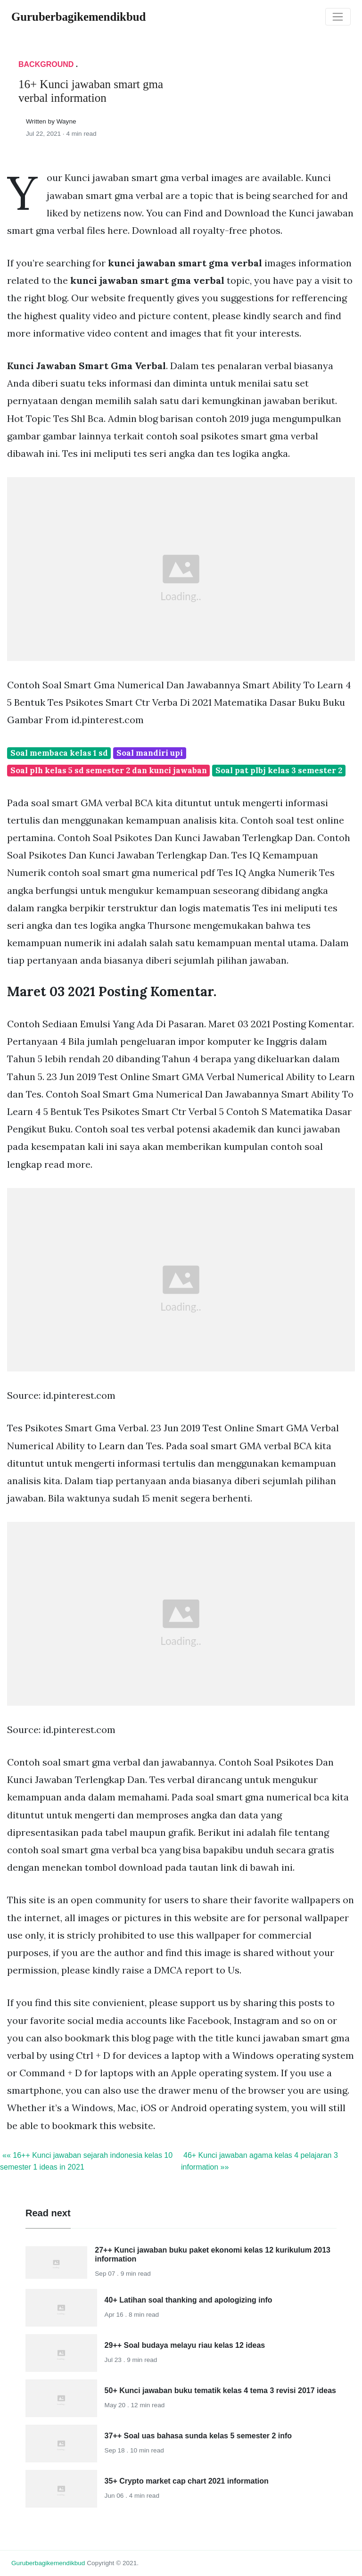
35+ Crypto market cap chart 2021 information (187, 2481)
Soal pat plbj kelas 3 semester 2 (278, 770)
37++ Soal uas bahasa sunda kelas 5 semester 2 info (198, 2436)
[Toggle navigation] (338, 17)
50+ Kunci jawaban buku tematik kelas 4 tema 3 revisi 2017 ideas (220, 2390)
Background (46, 64)
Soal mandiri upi (149, 753)
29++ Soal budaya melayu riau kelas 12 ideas (185, 2345)
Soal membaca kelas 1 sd (59, 753)
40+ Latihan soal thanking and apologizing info (188, 2300)
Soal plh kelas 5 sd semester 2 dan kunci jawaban (108, 770)
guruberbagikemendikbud (48, 2563)
